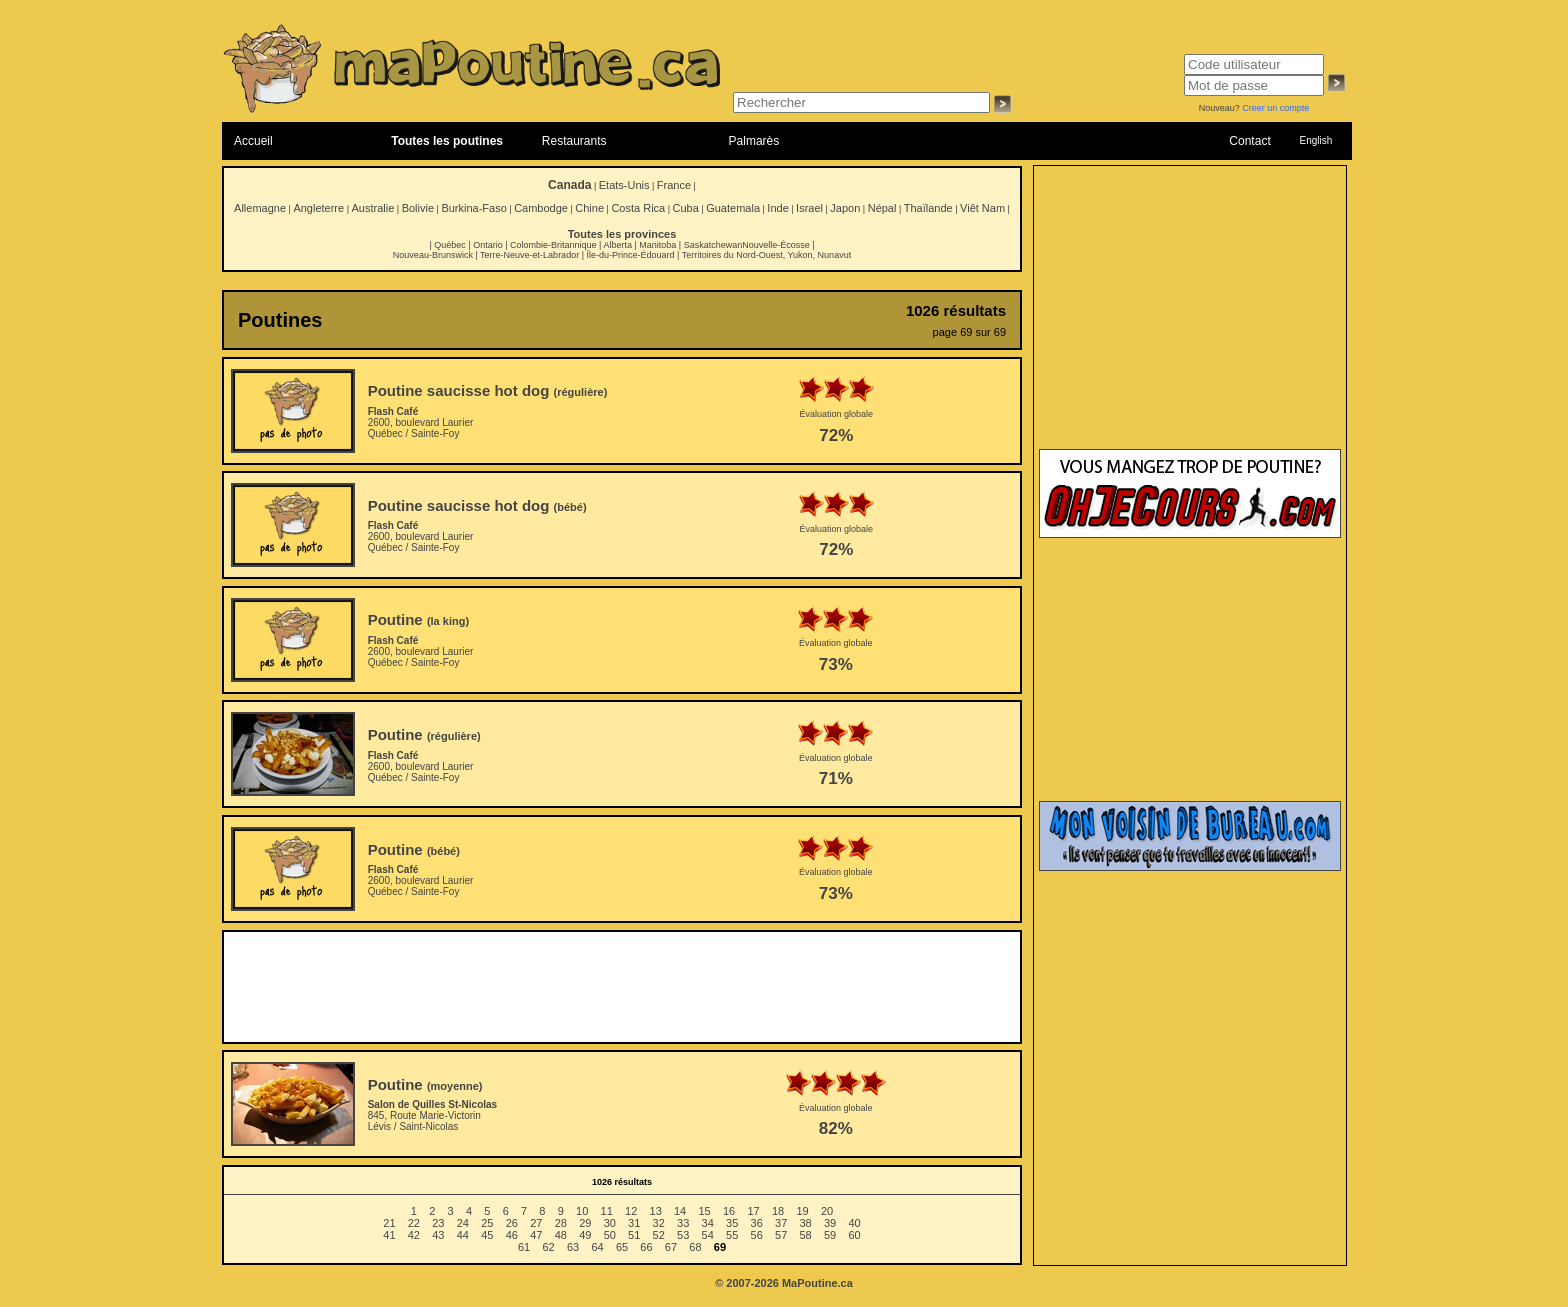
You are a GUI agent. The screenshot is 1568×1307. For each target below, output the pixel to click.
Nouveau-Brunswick (433, 255)
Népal (882, 208)
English (1315, 140)
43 (438, 1235)
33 (683, 1223)
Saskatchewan (713, 245)
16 (729, 1211)
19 (802, 1211)
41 (389, 1235)
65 (622, 1247)
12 (631, 1211)
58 (806, 1235)
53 (683, 1235)
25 (487, 1223)
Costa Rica (638, 208)
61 (524, 1247)
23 (438, 1223)
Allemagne (260, 208)
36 (757, 1223)
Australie (372, 208)
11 (607, 1211)
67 (671, 1247)
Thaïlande (928, 208)
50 (610, 1235)
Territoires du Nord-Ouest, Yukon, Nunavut (766, 255)
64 (597, 1247)
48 (561, 1235)
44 (463, 1235)
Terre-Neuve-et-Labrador (529, 255)
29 (585, 1223)
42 (414, 1235)
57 (781, 1235)
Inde (777, 208)
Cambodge (541, 208)
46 (512, 1235)
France (674, 185)
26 (512, 1223)
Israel (809, 208)
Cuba (686, 208)
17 (753, 1211)
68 (695, 1247)
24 (463, 1223)
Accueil (253, 141)
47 (536, 1235)
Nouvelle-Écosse (776, 245)
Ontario (488, 245)
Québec (450, 245)
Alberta (617, 245)
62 (548, 1247)
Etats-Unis (624, 185)
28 (561, 1223)
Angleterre (318, 208)
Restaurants (574, 141)
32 (659, 1223)
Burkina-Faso (473, 208)
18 (778, 1211)
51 (634, 1235)
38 (806, 1223)
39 (830, 1223)
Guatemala (733, 208)
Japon (845, 208)
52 (659, 1235)
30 (610, 1223)
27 (536, 1223)
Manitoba (657, 245)
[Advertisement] (622, 987)
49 (585, 1235)
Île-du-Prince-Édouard (630, 255)
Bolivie (418, 208)
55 (732, 1235)
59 (830, 1235)
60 (854, 1235)
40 (854, 1223)
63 (573, 1247)
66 (646, 1247)
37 (781, 1223)
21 (389, 1223)
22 (414, 1223)
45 (487, 1235)
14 (680, 1211)
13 (656, 1211)
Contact (1249, 141)
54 (708, 1235)
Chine (589, 208)
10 (582, 1211)
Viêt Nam (982, 208)
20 (827, 1211)
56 (757, 1235)
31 (634, 1223)
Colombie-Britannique (553, 245)
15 (704, 1211)
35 (732, 1223)
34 (708, 1223)
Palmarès (754, 141)
